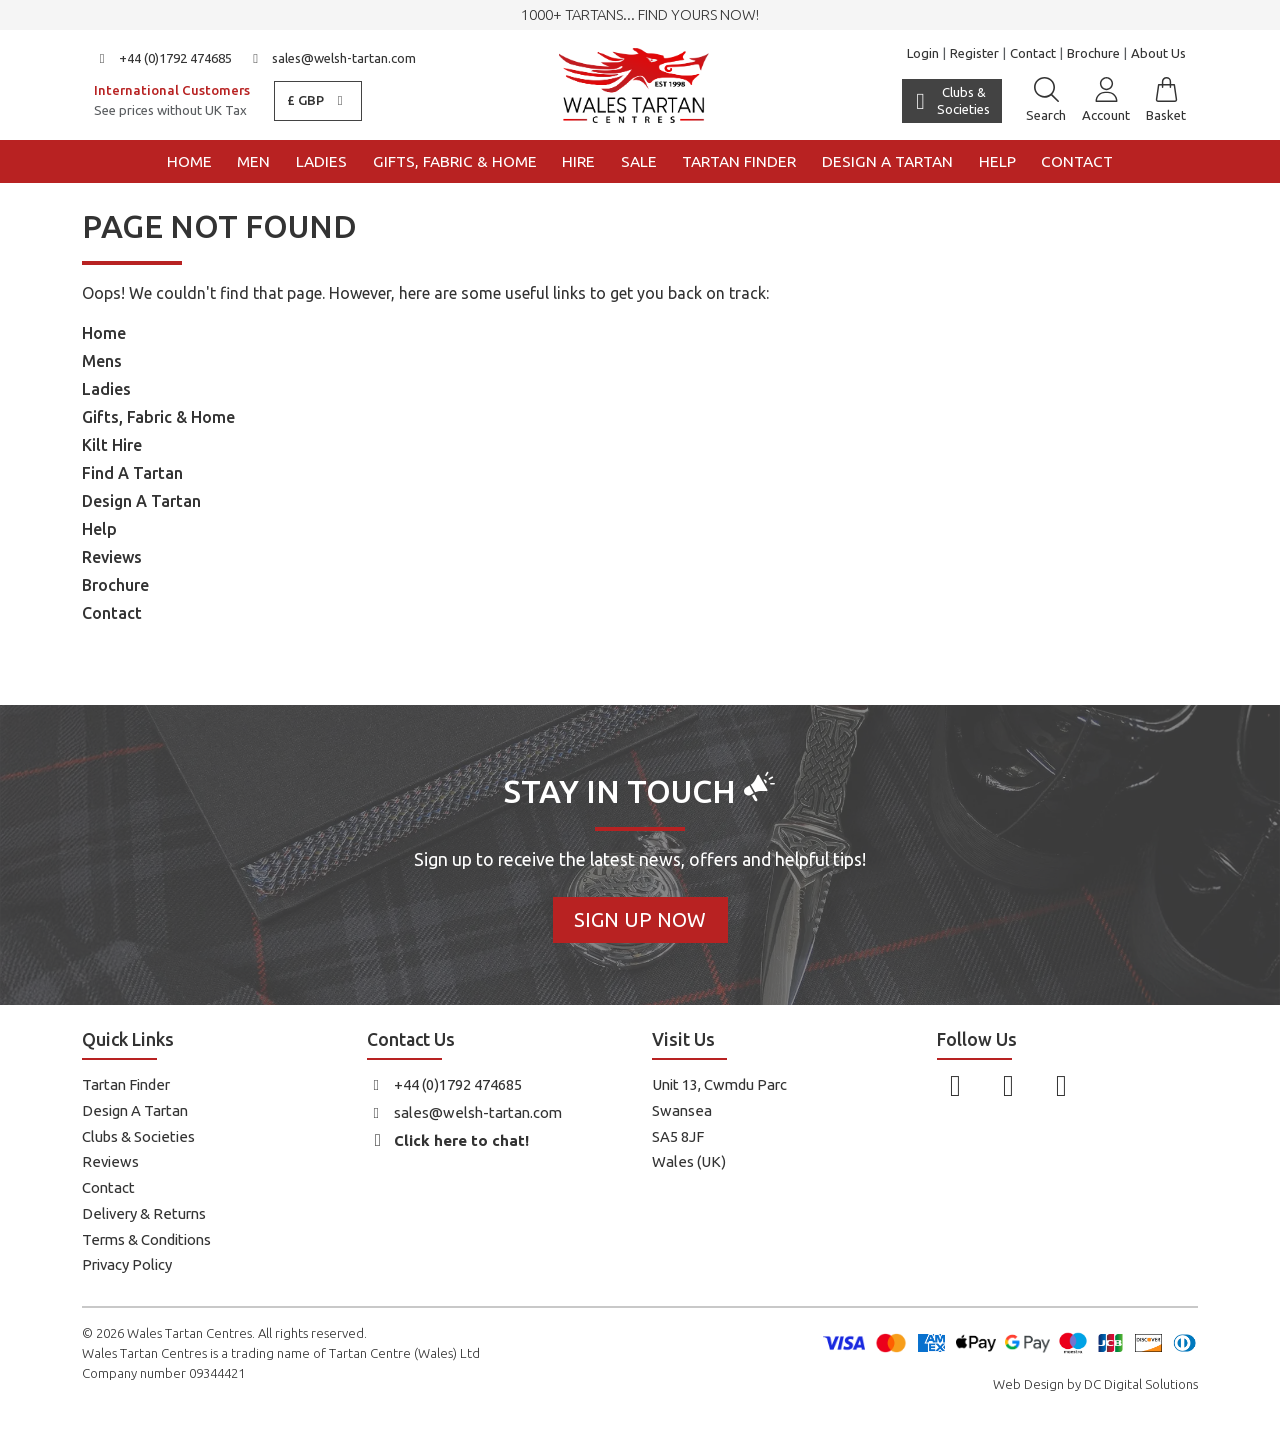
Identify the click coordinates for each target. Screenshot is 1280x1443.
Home (189, 161)
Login (923, 53)
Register (974, 53)
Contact (1033, 53)
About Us (1158, 53)
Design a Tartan (887, 161)
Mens (102, 361)
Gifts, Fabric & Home (455, 161)
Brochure (1093, 53)
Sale (639, 161)
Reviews (112, 557)
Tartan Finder (739, 161)
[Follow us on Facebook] (955, 1085)
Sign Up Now (640, 919)
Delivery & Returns (144, 1213)
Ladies (321, 161)
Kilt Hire (112, 445)
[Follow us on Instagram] (1008, 1085)
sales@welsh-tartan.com (332, 58)
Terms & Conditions (146, 1239)
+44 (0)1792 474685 (163, 58)
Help (997, 161)
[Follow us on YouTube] (1061, 1085)
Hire (578, 161)
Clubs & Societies (138, 1136)
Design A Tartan (141, 501)
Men (253, 161)
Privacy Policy (127, 1264)
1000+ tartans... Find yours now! (640, 14)
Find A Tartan (132, 473)
